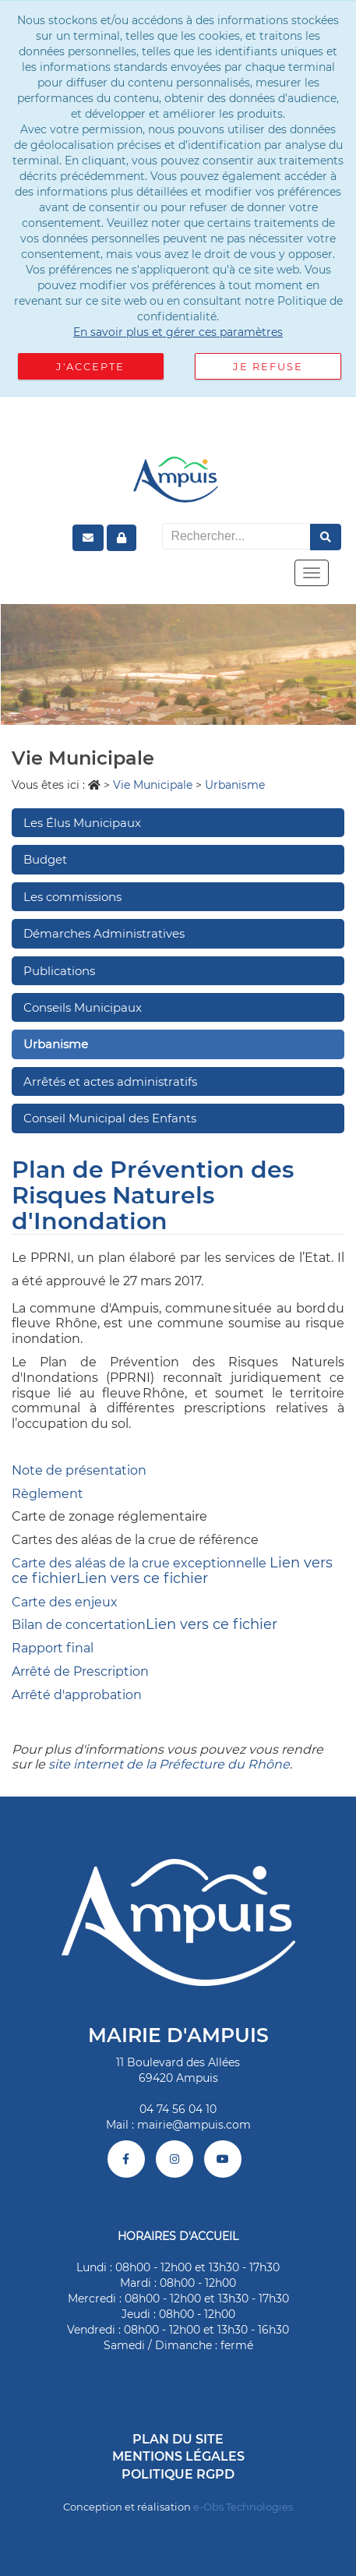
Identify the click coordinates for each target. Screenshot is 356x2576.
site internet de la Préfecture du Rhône (169, 1764)
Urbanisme (55, 1044)
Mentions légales (178, 2456)
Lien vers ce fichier (142, 1578)
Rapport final (52, 1648)
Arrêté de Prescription (80, 1671)
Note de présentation (79, 1470)
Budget (45, 859)
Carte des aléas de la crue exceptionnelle (139, 1563)
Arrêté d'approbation (77, 1694)
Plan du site (178, 2439)
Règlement (47, 1493)
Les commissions (72, 896)
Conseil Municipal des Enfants (109, 1118)
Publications (59, 970)
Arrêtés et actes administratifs (110, 1081)
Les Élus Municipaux (82, 822)
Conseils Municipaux (82, 1007)
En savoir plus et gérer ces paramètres (178, 332)
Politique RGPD (178, 2474)
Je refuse (268, 366)
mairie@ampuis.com (194, 2125)
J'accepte (90, 366)
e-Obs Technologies (243, 2506)
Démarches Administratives (104, 933)
